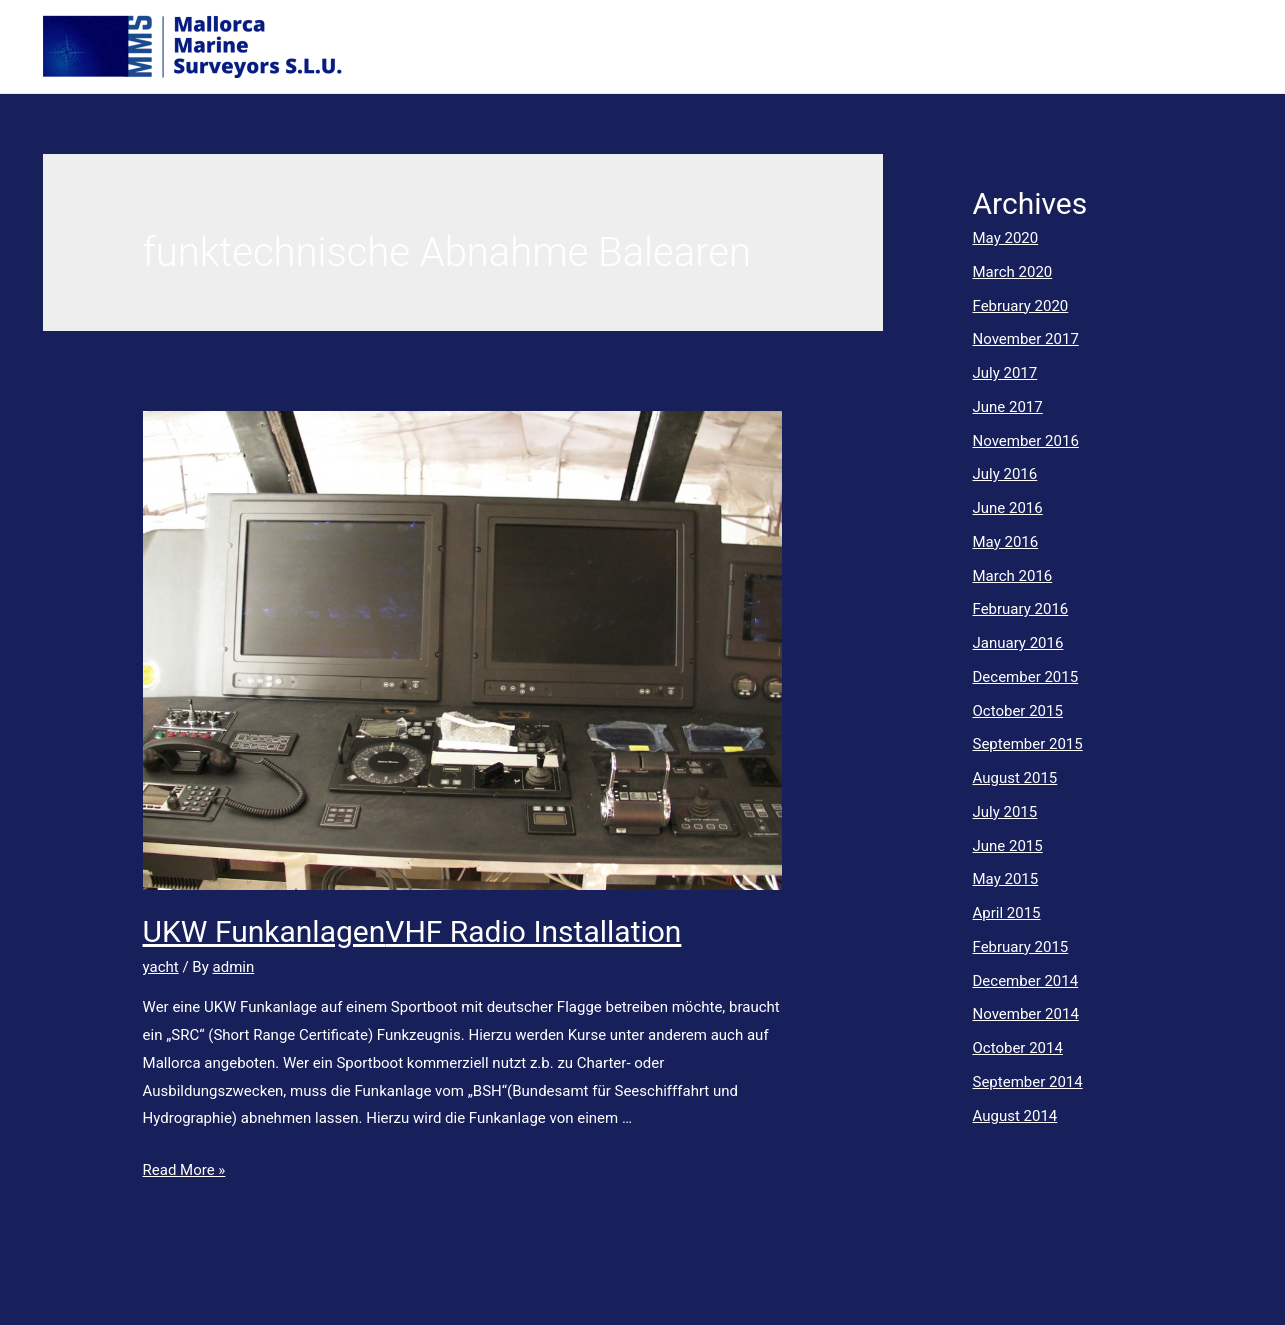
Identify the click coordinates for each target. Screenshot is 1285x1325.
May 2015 (1006, 879)
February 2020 (1021, 306)
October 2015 (1018, 711)
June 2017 (1008, 407)
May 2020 (1006, 238)
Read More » (184, 1170)
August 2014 (1015, 1116)
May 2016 (1006, 542)
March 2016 (1013, 576)
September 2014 (1028, 1082)
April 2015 (1007, 913)
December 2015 (1026, 677)
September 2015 (1028, 744)
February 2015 (1021, 947)
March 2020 (1013, 272)
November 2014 (1026, 1014)
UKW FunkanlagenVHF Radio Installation (412, 931)
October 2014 (1018, 1048)
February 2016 (1021, 609)
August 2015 (1015, 778)
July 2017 (1005, 373)
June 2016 (1008, 508)
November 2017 (1026, 339)
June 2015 (1008, 846)
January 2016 (1018, 643)
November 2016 (1026, 441)
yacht (161, 967)
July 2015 (1005, 812)
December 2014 (1026, 981)
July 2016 (1005, 474)
